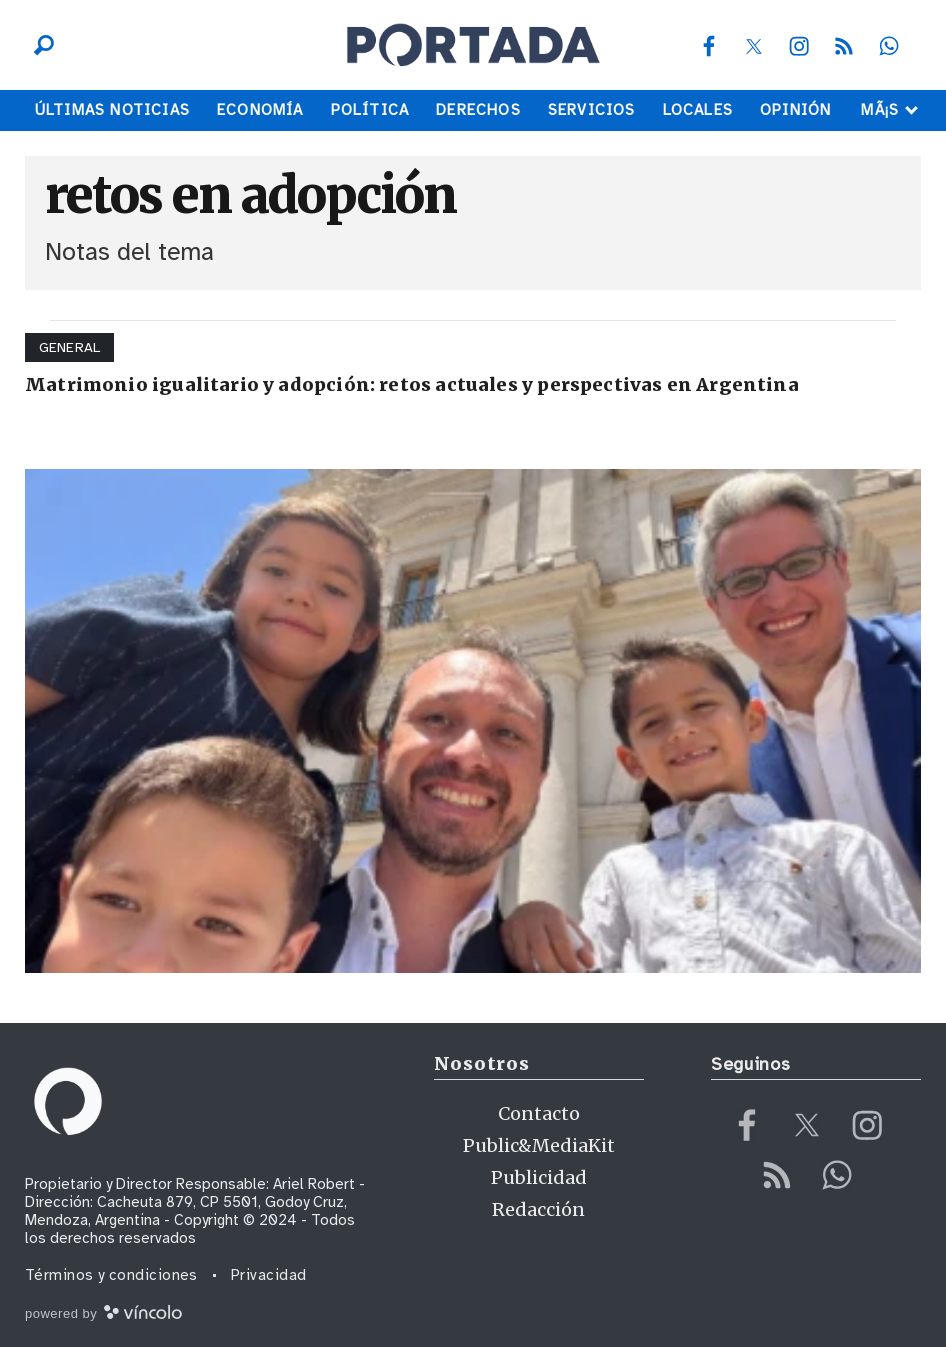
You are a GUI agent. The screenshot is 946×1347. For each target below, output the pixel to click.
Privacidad (269, 1275)
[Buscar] (39, 45)
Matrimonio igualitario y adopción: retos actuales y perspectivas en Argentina (412, 384)
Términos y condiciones (111, 1275)
